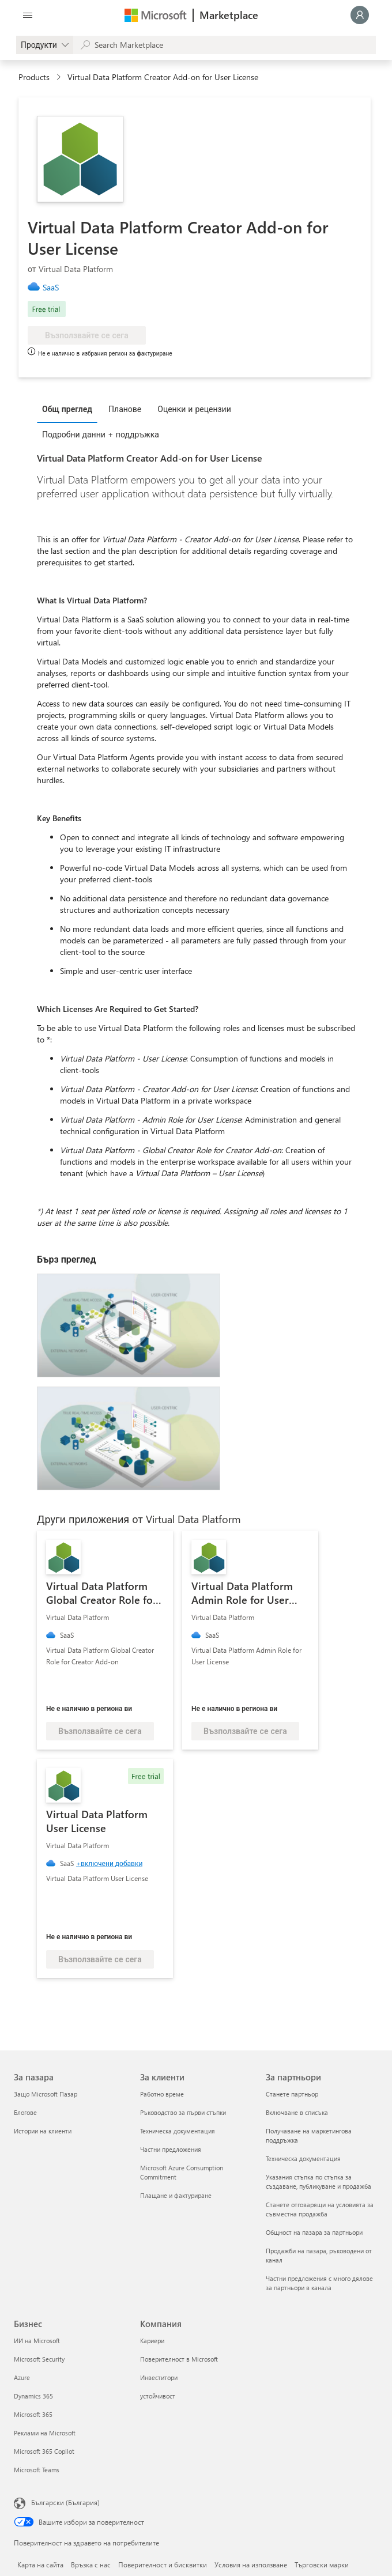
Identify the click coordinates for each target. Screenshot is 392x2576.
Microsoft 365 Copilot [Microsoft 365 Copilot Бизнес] (44, 2451)
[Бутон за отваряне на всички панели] (27, 15)
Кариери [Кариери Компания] (152, 2340)
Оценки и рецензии (194, 408)
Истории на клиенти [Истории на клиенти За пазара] (42, 2130)
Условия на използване (250, 2564)
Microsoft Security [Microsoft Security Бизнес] (39, 2359)
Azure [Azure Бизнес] (22, 2377)
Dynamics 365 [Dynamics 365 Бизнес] (33, 2396)
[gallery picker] (44, 45)
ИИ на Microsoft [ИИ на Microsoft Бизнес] (37, 2340)
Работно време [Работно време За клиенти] (162, 2094)
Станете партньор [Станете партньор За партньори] (292, 2094)
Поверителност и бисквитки (162, 2564)
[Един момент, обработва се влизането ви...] (360, 15)
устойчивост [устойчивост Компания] (157, 2396)
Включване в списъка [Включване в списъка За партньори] (297, 2112)
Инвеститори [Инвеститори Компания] (159, 2377)
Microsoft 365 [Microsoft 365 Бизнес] (33, 2414)
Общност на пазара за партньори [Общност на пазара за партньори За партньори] (314, 2232)
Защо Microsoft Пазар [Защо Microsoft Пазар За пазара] (45, 2094)
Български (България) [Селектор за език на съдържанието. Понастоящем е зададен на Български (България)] (65, 2502)
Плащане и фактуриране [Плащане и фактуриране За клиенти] (176, 2195)
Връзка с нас (91, 2564)
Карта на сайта (40, 2564)
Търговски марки (322, 2564)
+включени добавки (109, 1863)
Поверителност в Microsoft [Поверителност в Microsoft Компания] (179, 2359)
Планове (124, 408)
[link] (55, 287)
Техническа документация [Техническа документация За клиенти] (177, 2130)
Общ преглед (67, 408)
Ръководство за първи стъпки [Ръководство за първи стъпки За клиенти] (183, 2112)
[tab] (70, 408)
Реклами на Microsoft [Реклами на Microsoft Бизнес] (45, 2432)
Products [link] (34, 76)
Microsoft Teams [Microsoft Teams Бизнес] (36, 2469)
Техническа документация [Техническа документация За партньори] (303, 2158)
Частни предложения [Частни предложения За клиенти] (170, 2149)
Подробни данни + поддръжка (100, 434)
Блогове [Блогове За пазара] (25, 2112)
